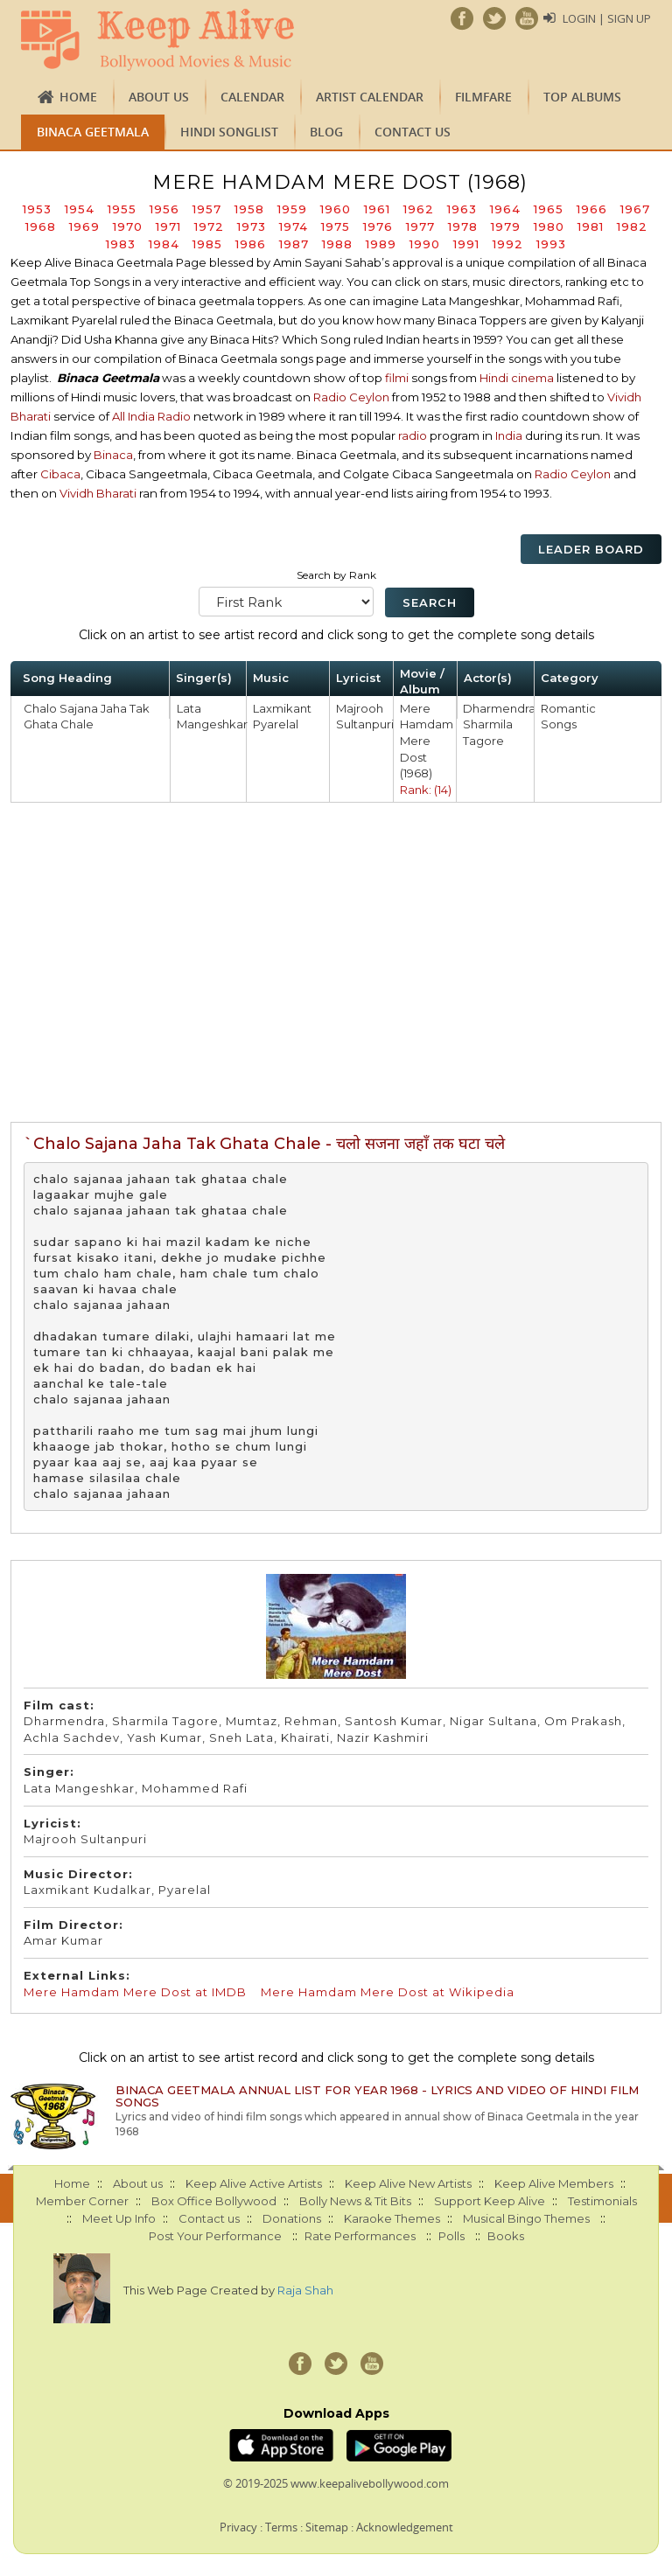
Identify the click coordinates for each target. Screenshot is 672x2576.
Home (78, 96)
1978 (463, 226)
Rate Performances (360, 2236)
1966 (592, 209)
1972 (209, 226)
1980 (549, 226)
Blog (326, 131)
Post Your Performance (215, 2236)
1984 (164, 244)
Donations (291, 2218)
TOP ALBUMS (582, 96)
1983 (121, 244)
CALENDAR (252, 96)
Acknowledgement (404, 2527)
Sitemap (326, 2527)
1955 (122, 209)
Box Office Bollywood (213, 2201)
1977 (420, 226)
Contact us (412, 131)
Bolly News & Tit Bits (355, 2201)
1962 (418, 209)
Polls (451, 2236)
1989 (381, 244)
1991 (466, 244)
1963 (462, 209)
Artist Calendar (370, 96)
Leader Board (591, 549)
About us (159, 96)
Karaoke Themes (392, 2218)
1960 (335, 209)
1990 (425, 244)
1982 (632, 226)
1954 (79, 209)
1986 (250, 244)
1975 (335, 226)
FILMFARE (483, 96)
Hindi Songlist (229, 131)
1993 (551, 244)
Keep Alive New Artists (408, 2183)
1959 (292, 209)
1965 (549, 209)
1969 (84, 226)
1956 (164, 209)
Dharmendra (499, 708)
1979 (506, 226)
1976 (378, 226)
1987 (294, 244)
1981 (591, 226)
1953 (37, 209)
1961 (377, 209)
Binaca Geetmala (93, 131)
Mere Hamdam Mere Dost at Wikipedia (387, 1992)
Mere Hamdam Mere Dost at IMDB (135, 1992)
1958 (249, 209)
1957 (206, 209)
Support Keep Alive (489, 2201)
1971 (168, 226)
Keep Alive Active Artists (254, 2183)
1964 (505, 209)
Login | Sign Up (607, 18)
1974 (293, 226)
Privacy (238, 2527)
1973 (251, 226)
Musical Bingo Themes (526, 2218)
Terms (281, 2527)
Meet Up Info (119, 2218)
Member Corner (82, 2201)
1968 (40, 226)
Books (505, 2236)
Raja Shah (305, 2290)
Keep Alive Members (553, 2183)
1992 (508, 244)
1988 (337, 244)
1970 (128, 226)
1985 (207, 244)
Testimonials (602, 2201)
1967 (635, 209)
